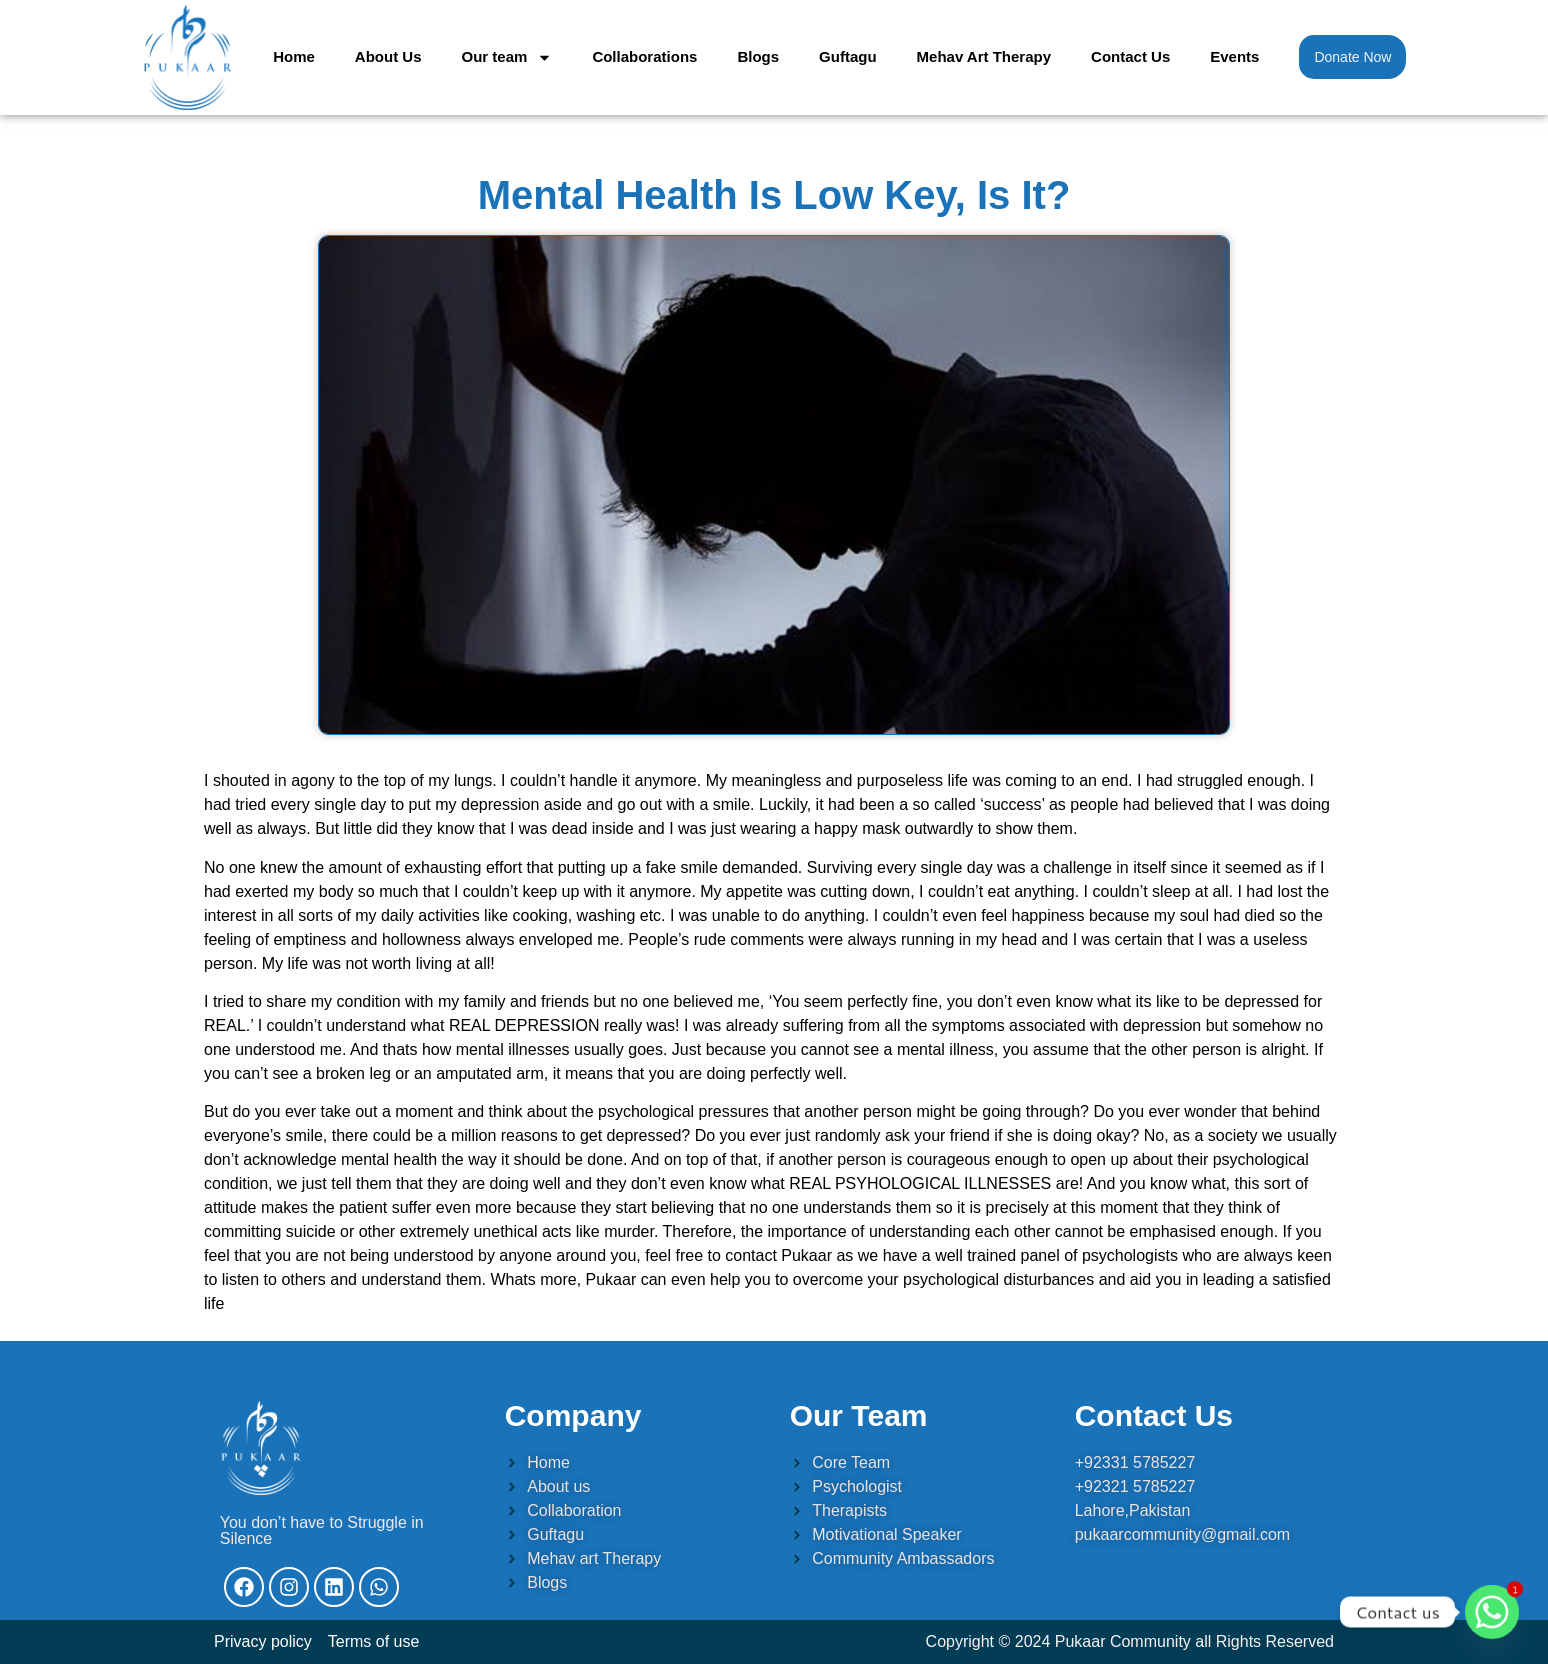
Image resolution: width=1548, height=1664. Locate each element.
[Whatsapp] (1492, 1612)
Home (294, 56)
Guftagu (848, 56)
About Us (388, 56)
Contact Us (1130, 56)
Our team (507, 57)
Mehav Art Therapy (984, 56)
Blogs (758, 56)
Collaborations (644, 56)
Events (1234, 56)
